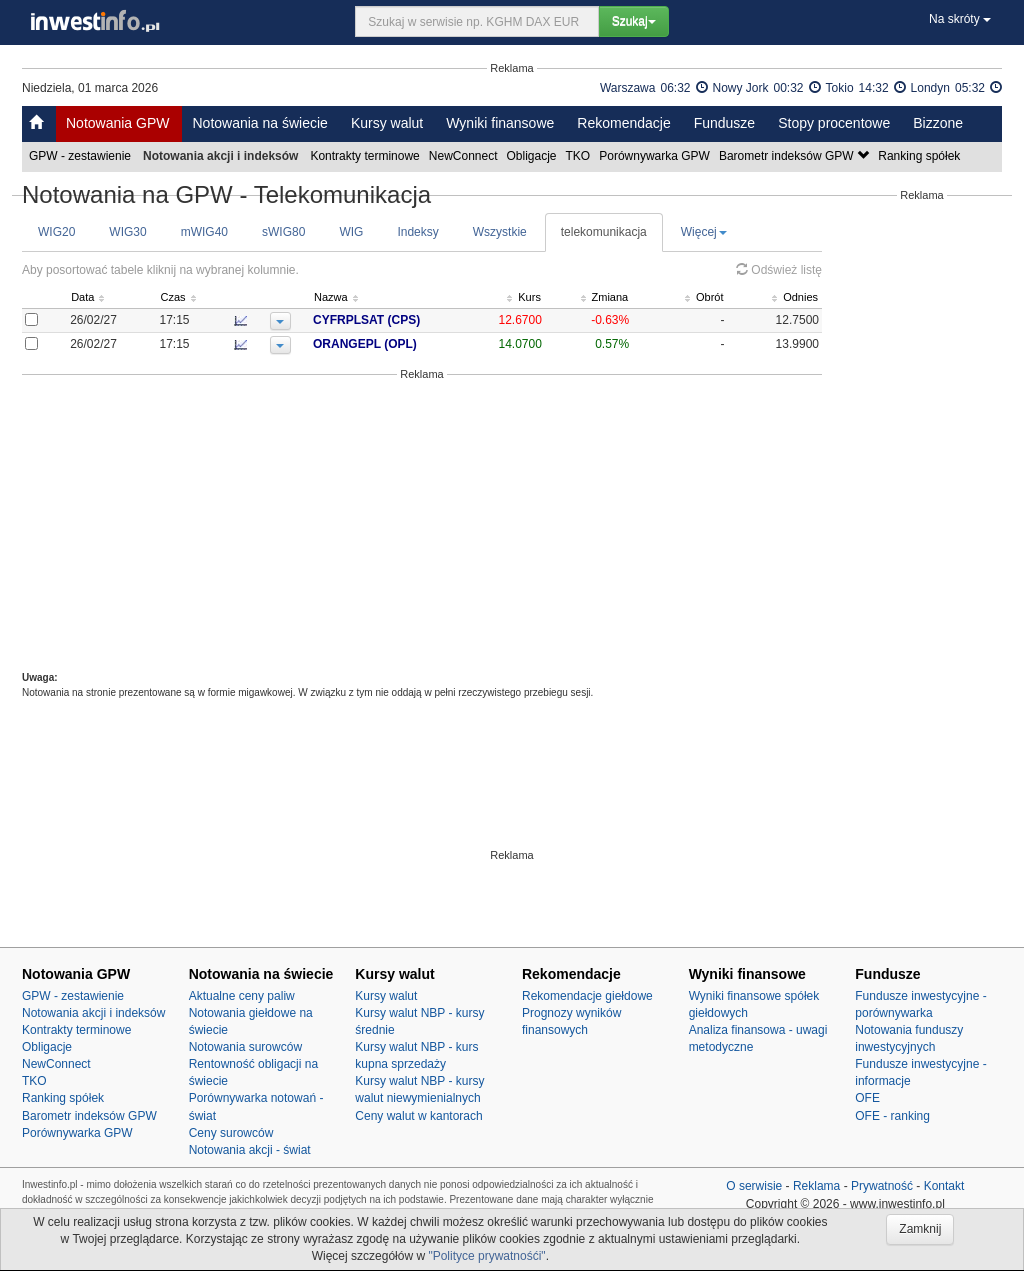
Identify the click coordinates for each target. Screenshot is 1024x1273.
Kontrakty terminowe (366, 156)
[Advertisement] (422, 526)
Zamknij (920, 1229)
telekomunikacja (604, 232)
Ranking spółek (920, 156)
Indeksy (417, 232)
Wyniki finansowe (500, 123)
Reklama (816, 1186)
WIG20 (56, 232)
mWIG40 (204, 232)
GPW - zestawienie (81, 156)
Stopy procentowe (834, 123)
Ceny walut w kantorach (418, 1116)
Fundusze (724, 123)
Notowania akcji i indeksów (93, 1013)
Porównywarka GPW (656, 156)
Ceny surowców (231, 1133)
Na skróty (960, 19)
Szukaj (634, 21)
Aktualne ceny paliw (242, 996)
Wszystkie (500, 232)
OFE (867, 1098)
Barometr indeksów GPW (795, 156)
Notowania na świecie (259, 123)
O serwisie (754, 1186)
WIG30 (127, 232)
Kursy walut (387, 123)
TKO (580, 156)
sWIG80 (283, 232)
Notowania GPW (117, 123)
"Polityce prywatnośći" (486, 1256)
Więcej (704, 232)
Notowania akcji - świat (250, 1150)
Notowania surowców (245, 1047)
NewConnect (465, 156)
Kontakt (944, 1186)
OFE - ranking (892, 1116)
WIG (351, 232)
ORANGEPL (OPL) (365, 344)
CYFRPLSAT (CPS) (366, 320)
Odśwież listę (779, 270)
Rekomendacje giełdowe (587, 996)
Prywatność (882, 1186)
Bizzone (938, 123)
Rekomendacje (623, 123)
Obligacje (533, 156)
